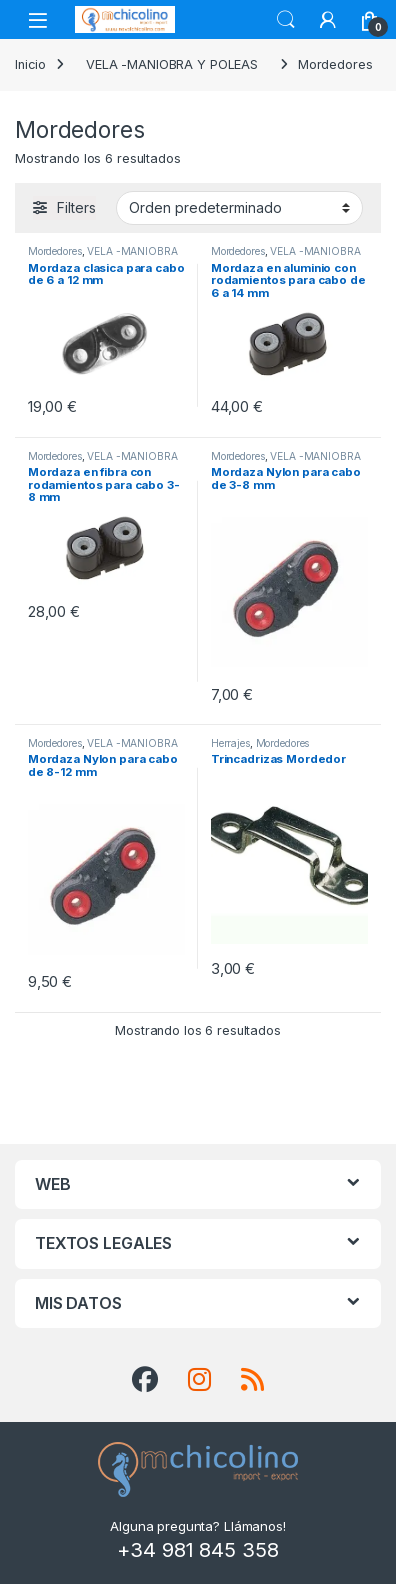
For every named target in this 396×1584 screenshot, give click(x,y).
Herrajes (230, 743)
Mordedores (55, 251)
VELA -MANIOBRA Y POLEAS (172, 64)
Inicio (30, 64)
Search (286, 20)
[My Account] (328, 20)
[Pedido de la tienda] (239, 208)
